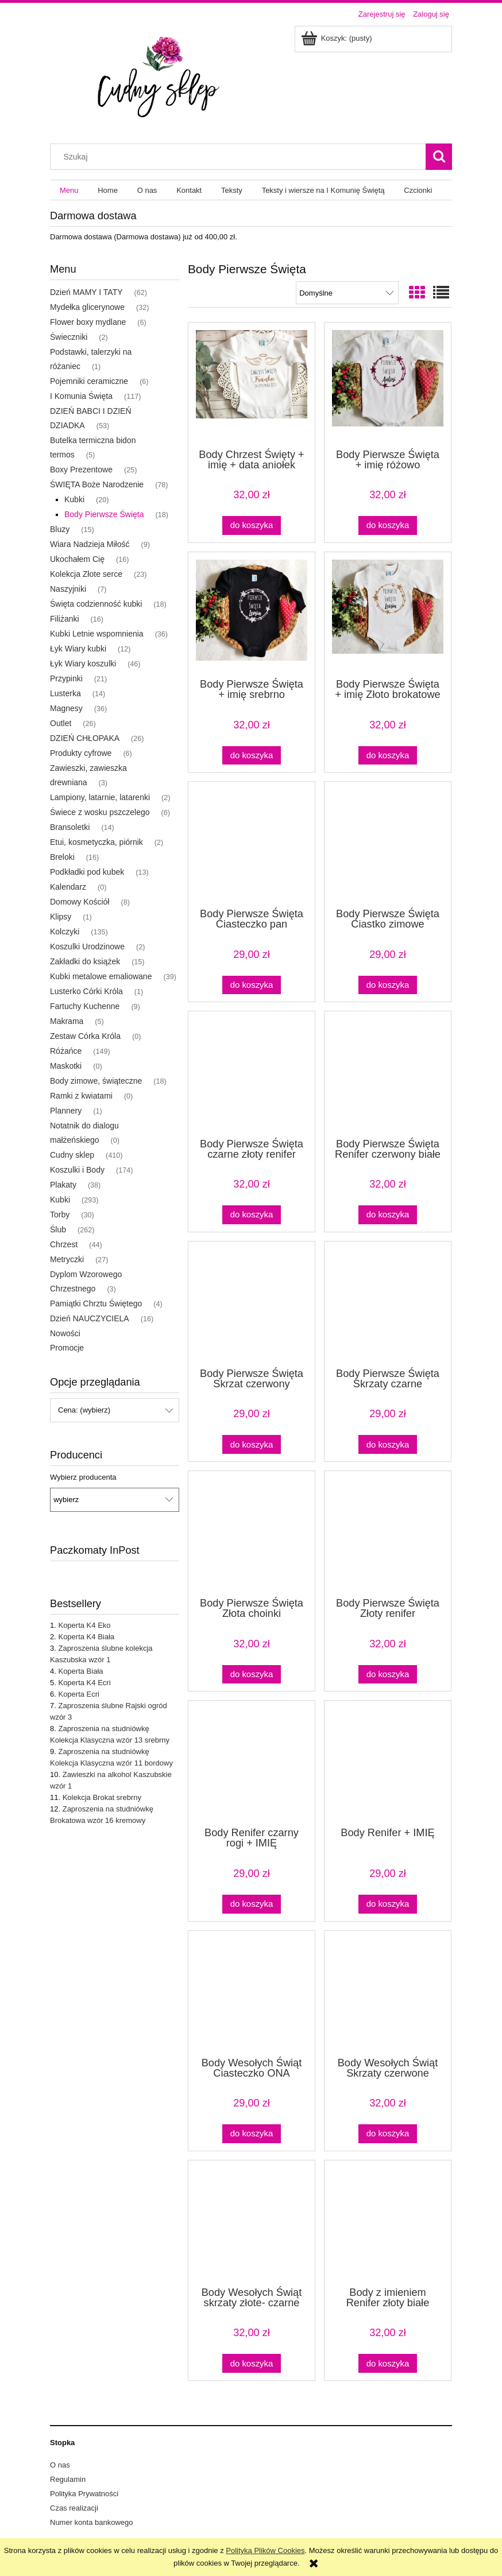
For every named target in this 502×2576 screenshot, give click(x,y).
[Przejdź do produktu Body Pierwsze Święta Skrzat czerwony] (251, 1303)
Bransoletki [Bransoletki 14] (70, 827)
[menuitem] (69, 190)
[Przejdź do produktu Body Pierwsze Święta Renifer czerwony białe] (387, 1073)
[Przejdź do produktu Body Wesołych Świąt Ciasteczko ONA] (251, 1992)
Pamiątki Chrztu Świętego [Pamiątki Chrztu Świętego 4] (96, 1303)
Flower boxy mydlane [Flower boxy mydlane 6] (88, 322)
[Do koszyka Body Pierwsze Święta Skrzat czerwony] (251, 1444)
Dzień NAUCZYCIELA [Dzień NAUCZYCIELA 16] (89, 1318)
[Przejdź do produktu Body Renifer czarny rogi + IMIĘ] (251, 1762)
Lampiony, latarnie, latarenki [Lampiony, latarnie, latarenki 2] (100, 797)
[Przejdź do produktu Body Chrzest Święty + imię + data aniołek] (251, 384)
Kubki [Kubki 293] (60, 1199)
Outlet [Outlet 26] (60, 723)
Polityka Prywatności (84, 2493)
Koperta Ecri (78, 1694)
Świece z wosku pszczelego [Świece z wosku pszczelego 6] (100, 812)
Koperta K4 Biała (86, 1636)
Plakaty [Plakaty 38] (63, 1184)
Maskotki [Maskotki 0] (66, 1065)
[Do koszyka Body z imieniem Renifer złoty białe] (387, 2363)
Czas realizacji (74, 2508)
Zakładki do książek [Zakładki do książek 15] (85, 961)
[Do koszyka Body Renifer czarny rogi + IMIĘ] (251, 1904)
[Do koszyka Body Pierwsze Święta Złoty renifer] (387, 1674)
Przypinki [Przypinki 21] (66, 678)
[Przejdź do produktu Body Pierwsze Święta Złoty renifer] (387, 1533)
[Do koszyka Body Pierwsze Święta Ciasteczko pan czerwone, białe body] (251, 985)
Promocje (67, 1347)
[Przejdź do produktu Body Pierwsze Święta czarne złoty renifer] (251, 1073)
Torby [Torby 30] (59, 1214)
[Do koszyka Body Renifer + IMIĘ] (387, 1904)
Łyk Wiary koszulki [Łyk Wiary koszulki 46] (83, 663)
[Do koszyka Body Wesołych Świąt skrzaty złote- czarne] (251, 2363)
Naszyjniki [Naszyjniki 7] (68, 588)
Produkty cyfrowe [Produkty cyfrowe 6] (80, 753)
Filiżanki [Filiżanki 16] (64, 618)
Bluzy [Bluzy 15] (59, 529)
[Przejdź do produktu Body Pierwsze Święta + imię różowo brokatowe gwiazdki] (387, 384)
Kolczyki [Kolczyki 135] (64, 931)
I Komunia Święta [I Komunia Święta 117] (81, 396)
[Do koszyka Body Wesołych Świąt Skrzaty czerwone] (387, 2133)
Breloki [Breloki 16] (62, 857)
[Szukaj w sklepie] (240, 156)
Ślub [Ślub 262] (58, 1229)
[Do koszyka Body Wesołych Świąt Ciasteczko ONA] (251, 2133)
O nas (60, 2465)
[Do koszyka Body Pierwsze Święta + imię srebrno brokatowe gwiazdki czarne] (251, 755)
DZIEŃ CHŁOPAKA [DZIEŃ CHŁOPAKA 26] (84, 738)
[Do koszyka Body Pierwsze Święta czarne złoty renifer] (251, 1214)
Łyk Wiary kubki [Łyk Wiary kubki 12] (78, 648)
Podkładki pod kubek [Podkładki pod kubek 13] (87, 871)
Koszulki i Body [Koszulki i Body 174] (77, 1169)
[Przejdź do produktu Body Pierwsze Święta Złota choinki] (251, 1533)
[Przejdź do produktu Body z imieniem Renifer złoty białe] (387, 2222)
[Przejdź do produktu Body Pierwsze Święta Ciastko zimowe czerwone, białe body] (387, 843)
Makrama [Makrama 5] (66, 1021)
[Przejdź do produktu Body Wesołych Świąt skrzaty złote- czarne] (251, 2222)
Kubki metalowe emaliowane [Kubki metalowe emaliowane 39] (101, 976)
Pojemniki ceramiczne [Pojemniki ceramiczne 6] (89, 381)
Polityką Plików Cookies (265, 2550)
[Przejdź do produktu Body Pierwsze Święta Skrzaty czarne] (387, 1303)
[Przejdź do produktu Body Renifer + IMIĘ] (387, 1762)
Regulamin (68, 2479)
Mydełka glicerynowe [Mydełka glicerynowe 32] (87, 307)
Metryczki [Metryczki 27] (67, 1259)
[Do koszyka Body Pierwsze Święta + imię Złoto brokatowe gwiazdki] (387, 755)
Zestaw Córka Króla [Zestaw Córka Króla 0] (85, 1036)
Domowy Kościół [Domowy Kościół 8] (79, 901)
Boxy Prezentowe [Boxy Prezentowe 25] (81, 469)
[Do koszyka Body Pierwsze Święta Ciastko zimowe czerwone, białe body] (387, 985)
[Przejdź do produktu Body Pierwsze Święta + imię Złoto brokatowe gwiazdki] (387, 614)
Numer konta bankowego (91, 2522)
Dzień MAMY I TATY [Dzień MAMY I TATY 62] (86, 292)
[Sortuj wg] (347, 292)
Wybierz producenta (83, 1477)
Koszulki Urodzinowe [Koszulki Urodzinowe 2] (87, 946)
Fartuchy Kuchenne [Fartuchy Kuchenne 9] (84, 1006)
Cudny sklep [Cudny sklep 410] (72, 1154)
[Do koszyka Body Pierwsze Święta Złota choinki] (251, 1674)
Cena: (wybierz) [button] (84, 1410)
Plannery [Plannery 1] (66, 1110)
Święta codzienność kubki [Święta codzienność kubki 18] (96, 603)
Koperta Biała (80, 1671)
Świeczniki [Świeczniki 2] (68, 337)
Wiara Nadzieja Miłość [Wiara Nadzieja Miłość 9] (89, 544)
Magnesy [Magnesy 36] (66, 708)
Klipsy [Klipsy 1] (60, 916)
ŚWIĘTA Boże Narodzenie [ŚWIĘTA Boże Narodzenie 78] (97, 484)
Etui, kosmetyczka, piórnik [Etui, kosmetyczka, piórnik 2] (96, 842)
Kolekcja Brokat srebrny (102, 1797)
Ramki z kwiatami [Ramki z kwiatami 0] (81, 1095)
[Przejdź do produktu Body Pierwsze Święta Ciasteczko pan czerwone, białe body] (251, 843)
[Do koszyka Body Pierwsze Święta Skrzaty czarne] (387, 1444)
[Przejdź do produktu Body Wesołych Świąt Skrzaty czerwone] (387, 1992)
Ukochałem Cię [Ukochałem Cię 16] (77, 559)
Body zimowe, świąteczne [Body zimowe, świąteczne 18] (96, 1080)
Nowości (65, 1333)
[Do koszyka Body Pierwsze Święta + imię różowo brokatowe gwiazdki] (387, 525)
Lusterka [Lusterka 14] (65, 693)
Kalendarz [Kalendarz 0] (68, 886)
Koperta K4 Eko (84, 1625)
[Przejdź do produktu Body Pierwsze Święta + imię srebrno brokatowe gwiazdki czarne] (251, 614)
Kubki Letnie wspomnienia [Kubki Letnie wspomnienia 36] (97, 633)
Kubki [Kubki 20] (74, 499)
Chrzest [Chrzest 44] (64, 1244)
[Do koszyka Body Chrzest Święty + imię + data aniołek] (251, 525)
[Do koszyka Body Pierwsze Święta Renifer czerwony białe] (387, 1214)
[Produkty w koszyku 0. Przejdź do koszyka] (337, 38)
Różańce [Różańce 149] (66, 1051)
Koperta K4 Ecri (84, 1682)
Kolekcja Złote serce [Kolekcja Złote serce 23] (86, 574)
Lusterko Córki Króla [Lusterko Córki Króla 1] (86, 991)
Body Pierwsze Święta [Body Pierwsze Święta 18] (104, 514)
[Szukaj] (439, 156)
